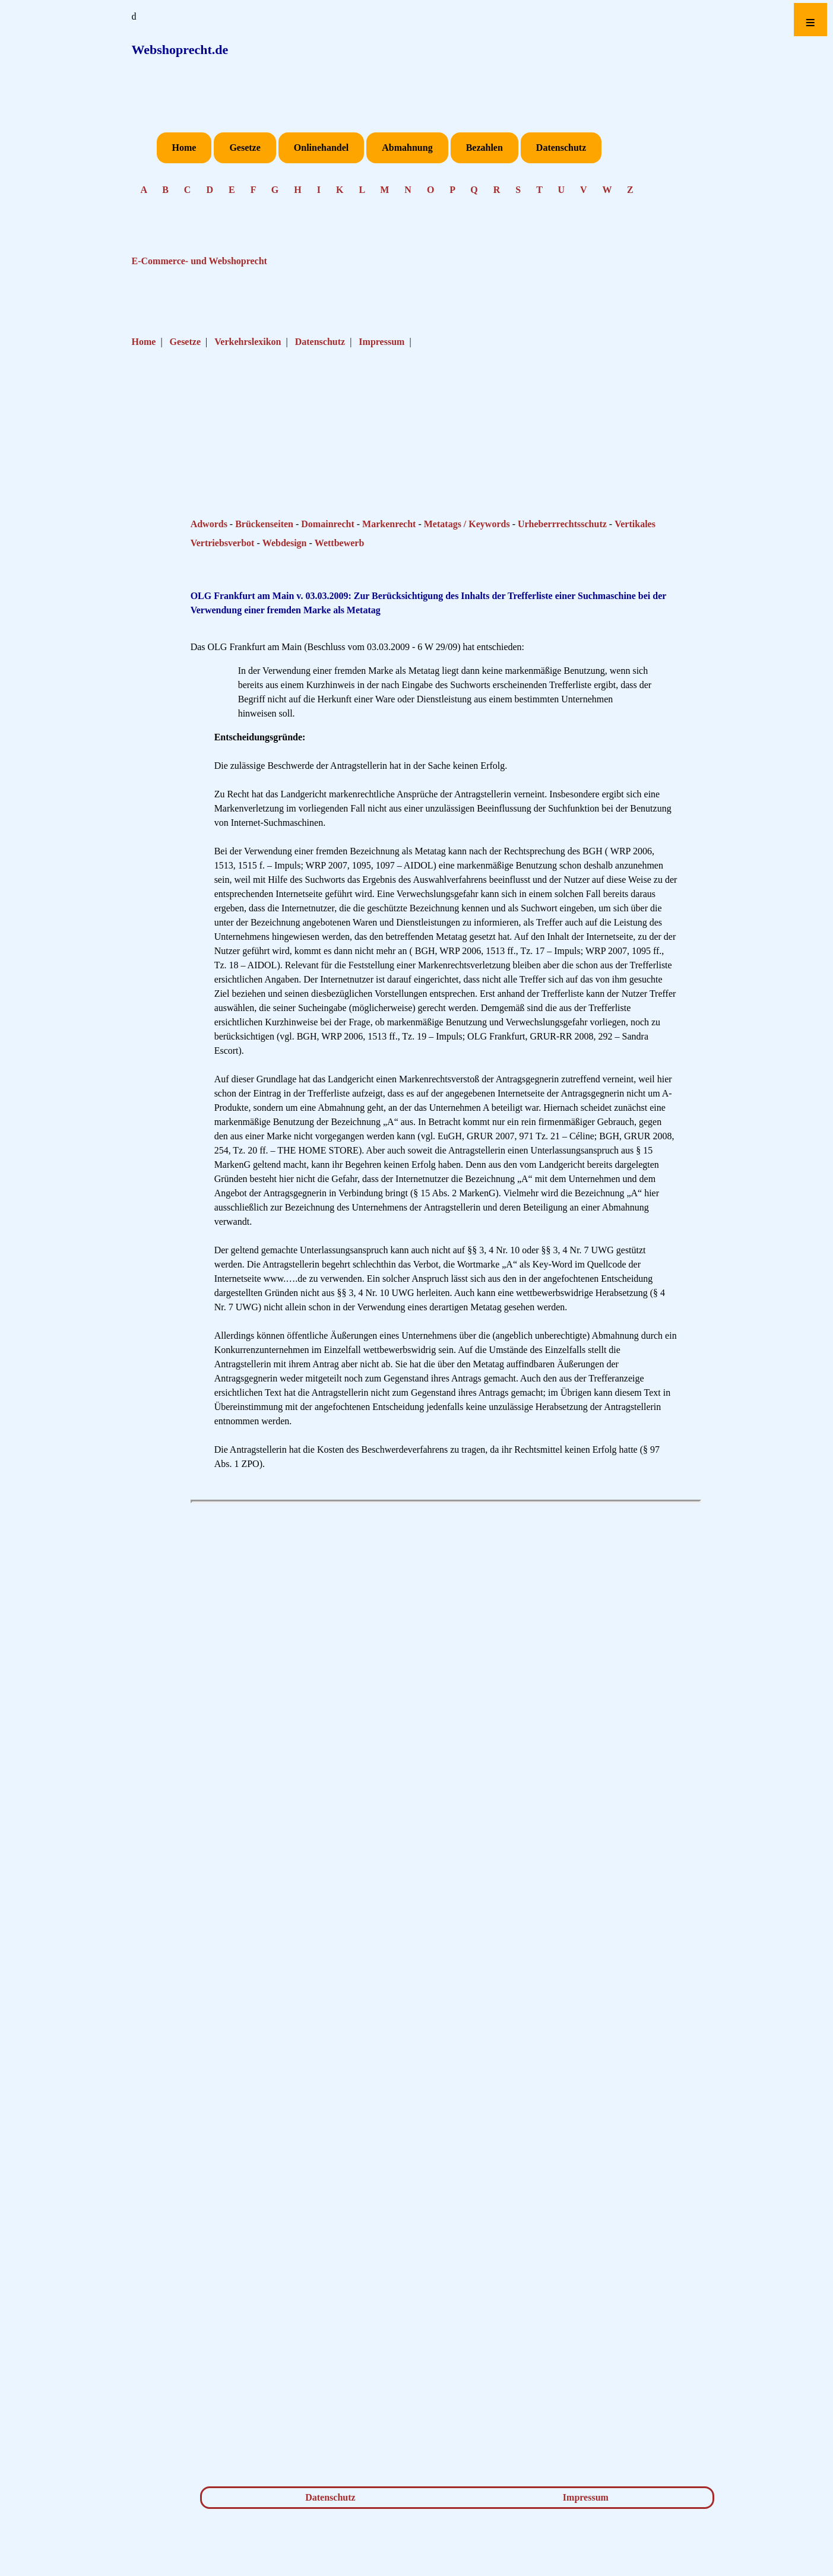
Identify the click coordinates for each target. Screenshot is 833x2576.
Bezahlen (484, 147)
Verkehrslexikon (247, 342)
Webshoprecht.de (180, 49)
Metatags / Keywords (467, 524)
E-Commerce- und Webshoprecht (199, 261)
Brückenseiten (264, 524)
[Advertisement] (407, 473)
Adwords (209, 524)
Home (184, 147)
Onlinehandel (321, 147)
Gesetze (244, 147)
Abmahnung (407, 147)
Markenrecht (389, 524)
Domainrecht (327, 524)
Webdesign (284, 543)
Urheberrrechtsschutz (562, 524)
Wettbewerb (340, 543)
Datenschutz (561, 147)
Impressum (381, 342)
